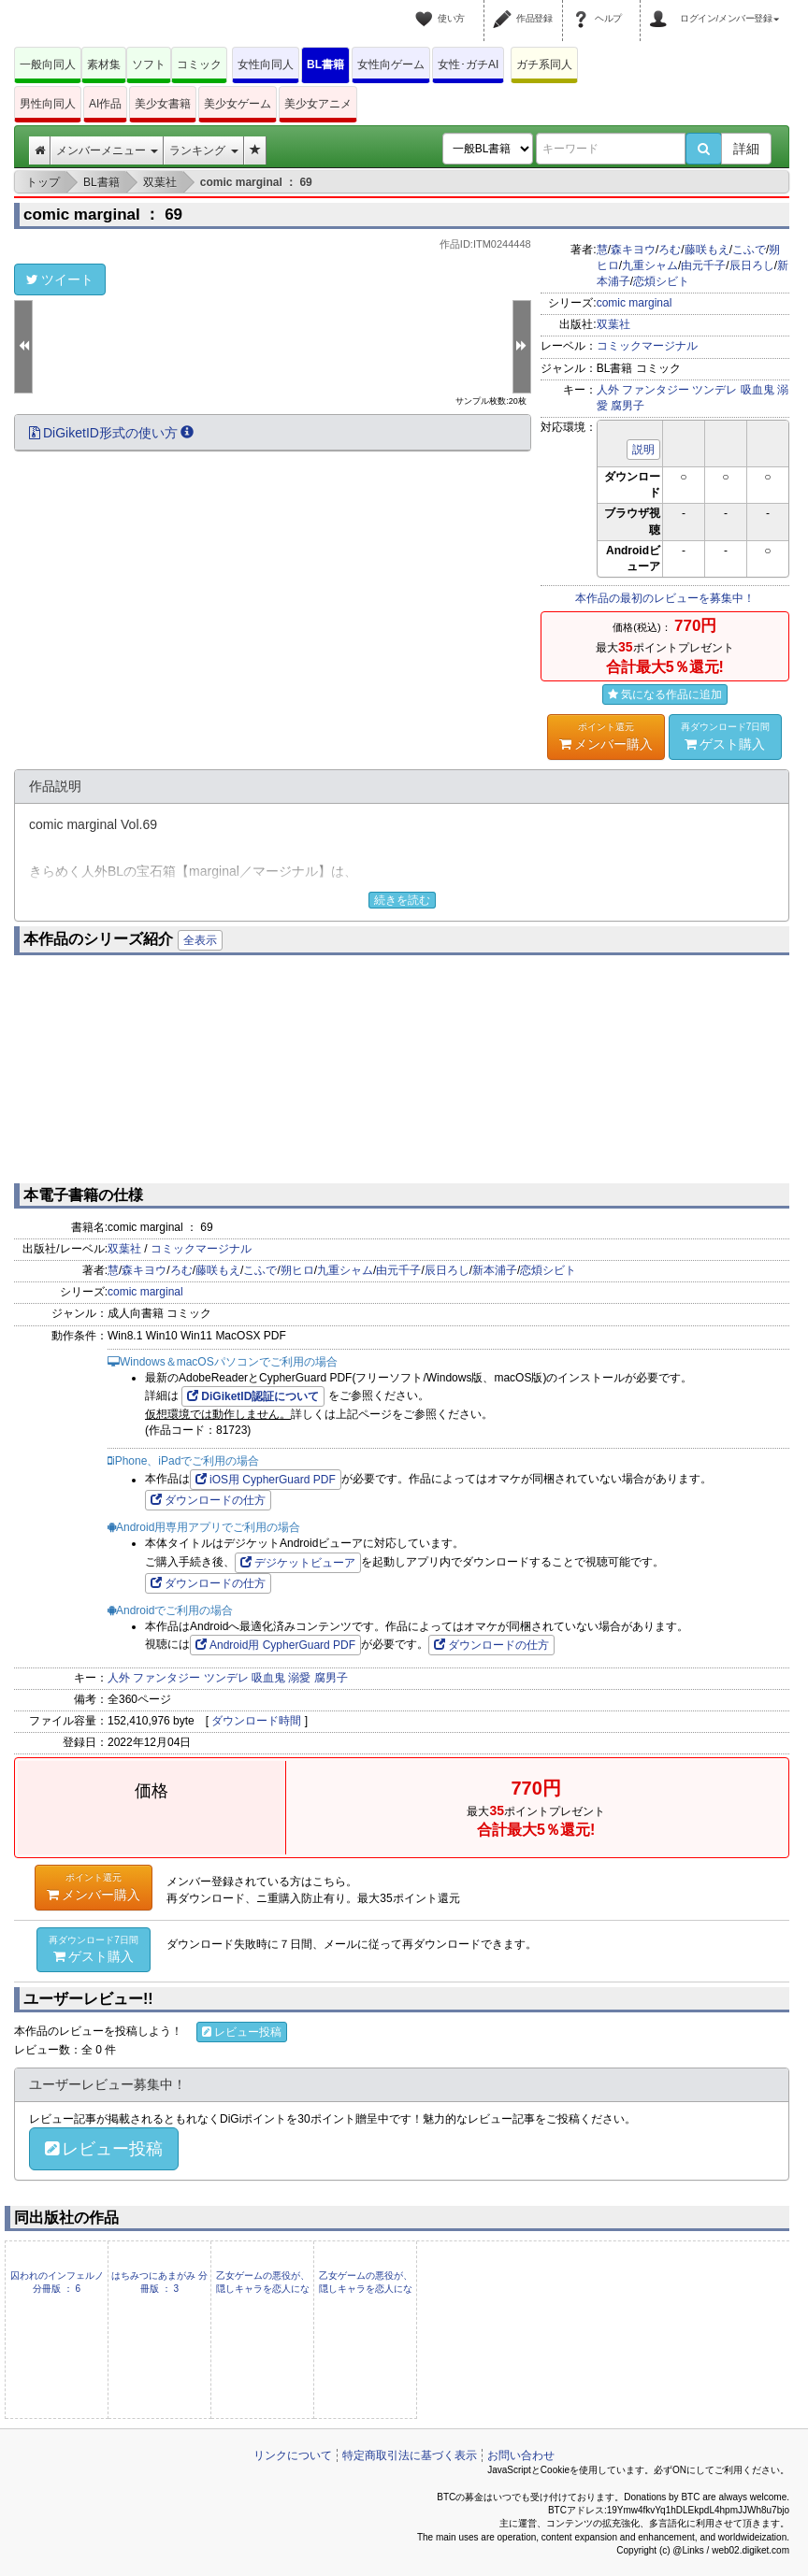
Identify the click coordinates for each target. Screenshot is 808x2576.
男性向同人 (48, 103)
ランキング (203, 150)
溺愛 (299, 1677)
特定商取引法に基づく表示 (409, 2455)
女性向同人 (266, 64)
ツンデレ (714, 389)
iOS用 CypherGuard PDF (265, 1479)
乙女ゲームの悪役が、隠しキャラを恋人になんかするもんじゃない (263, 2289)
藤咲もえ (707, 249)
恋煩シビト (661, 281)
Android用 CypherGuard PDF (275, 1645)
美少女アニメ (318, 103)
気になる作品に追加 (665, 694)
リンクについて (292, 2455)
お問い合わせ (521, 2455)
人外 (608, 389)
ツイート (60, 279)
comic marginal (634, 302)
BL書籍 (325, 64)
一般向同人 (48, 64)
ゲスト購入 (726, 736)
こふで (749, 249)
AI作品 (105, 103)
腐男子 (627, 405)
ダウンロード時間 (256, 1720)
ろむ (669, 249)
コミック (199, 64)
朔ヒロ (297, 1270)
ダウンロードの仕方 (208, 1500)
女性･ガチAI (468, 64)
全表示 (200, 940)
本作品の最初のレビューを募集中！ (665, 598)
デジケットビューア (297, 1562)
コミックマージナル (647, 345)
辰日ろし (751, 265)
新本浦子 (494, 1270)
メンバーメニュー (107, 150)
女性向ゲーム (391, 64)
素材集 (104, 64)
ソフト (149, 64)
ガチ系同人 (544, 64)
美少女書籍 (163, 103)
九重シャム (650, 265)
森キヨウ (633, 249)
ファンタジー (655, 389)
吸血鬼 (757, 389)
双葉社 (613, 324)
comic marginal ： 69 (102, 214)
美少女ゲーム (237, 103)
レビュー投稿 (241, 2032)
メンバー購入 (606, 736)
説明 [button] (643, 449)
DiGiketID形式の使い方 (111, 432)
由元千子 (703, 265)
